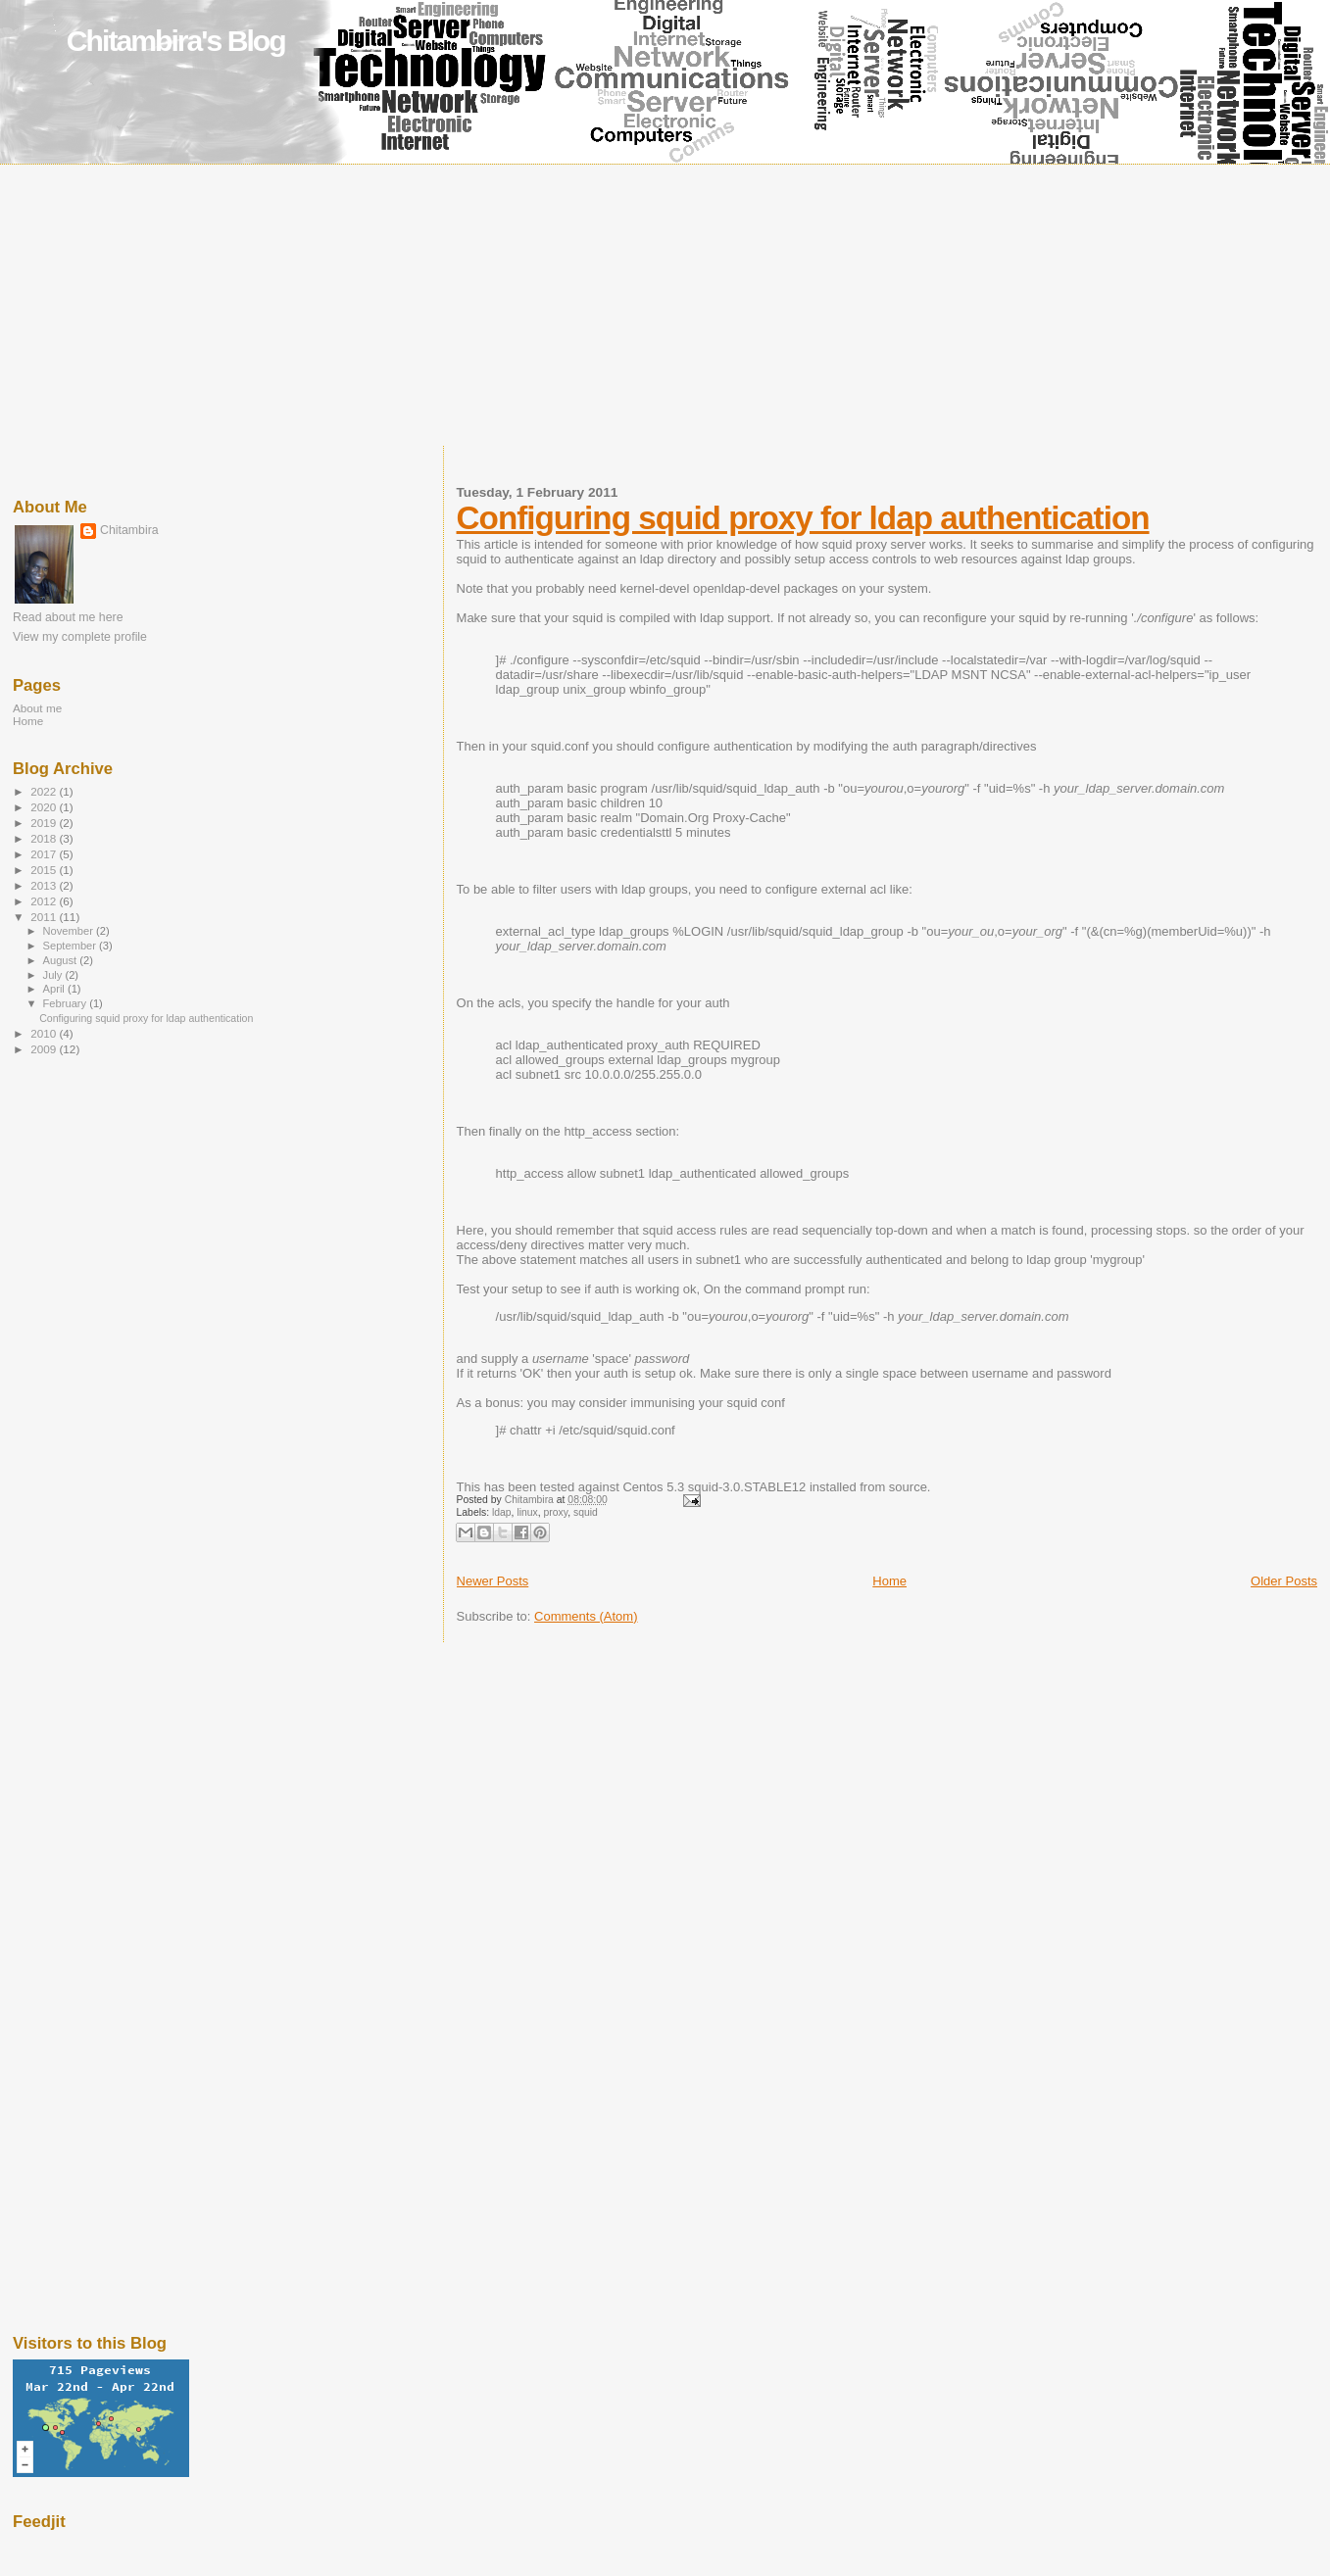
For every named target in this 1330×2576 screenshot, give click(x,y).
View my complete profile (80, 637)
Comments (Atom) (585, 1616)
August (61, 960)
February (66, 1003)
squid (585, 1512)
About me (37, 708)
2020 (44, 807)
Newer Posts (493, 1581)
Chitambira (129, 530)
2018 (44, 838)
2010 (44, 1033)
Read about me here (68, 617)
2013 (44, 885)
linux (527, 1512)
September (71, 945)
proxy (556, 1512)
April (55, 989)
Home (889, 1581)
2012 (44, 901)
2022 (44, 791)
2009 (44, 1049)
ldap (502, 1512)
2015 (44, 869)
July (54, 975)
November (69, 931)
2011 (44, 916)
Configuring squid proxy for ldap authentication (803, 518)
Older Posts (1284, 1581)
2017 (44, 854)
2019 (44, 822)
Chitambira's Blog (176, 40)
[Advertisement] (665, 308)
